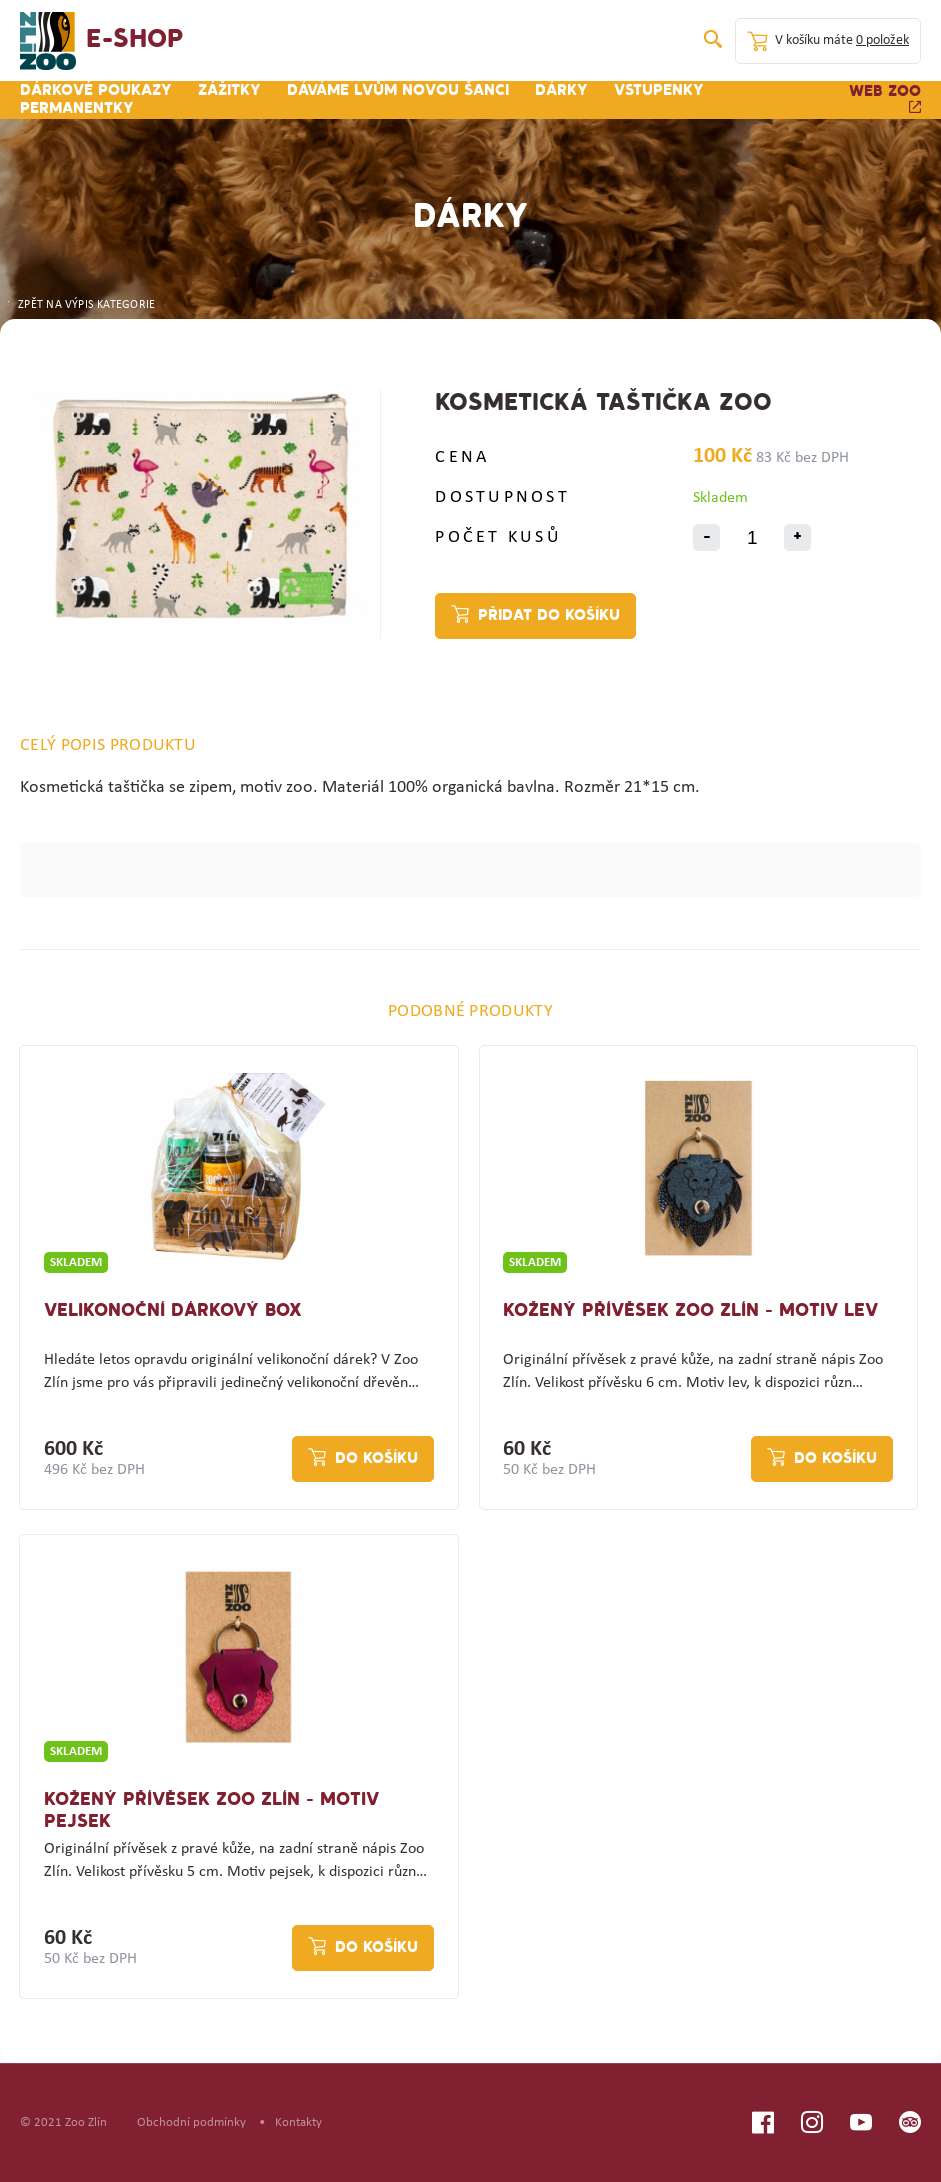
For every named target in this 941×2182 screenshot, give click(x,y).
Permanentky (77, 109)
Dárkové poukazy (96, 91)
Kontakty (298, 2122)
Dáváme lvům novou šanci (398, 91)
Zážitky (229, 91)
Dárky (561, 91)
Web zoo (885, 98)
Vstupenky (659, 91)
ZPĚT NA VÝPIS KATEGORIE (80, 305)
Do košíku (376, 1459)
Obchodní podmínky (191, 2122)
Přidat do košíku (549, 616)
